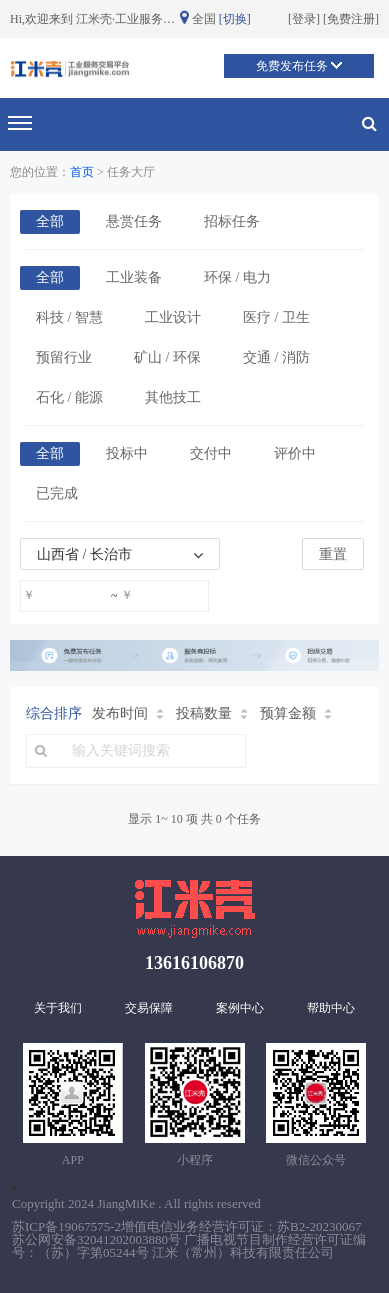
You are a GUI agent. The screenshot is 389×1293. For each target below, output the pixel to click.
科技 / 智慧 (69, 317)
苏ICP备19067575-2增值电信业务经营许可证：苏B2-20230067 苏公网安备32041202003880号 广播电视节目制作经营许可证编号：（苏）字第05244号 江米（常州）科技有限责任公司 (189, 1239)
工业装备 (134, 277)
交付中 (211, 453)
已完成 (57, 493)
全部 (50, 221)
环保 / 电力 (237, 277)
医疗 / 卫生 (276, 317)
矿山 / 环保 (167, 357)
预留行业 (64, 357)
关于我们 (58, 1008)
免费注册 (351, 19)
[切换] (235, 19)
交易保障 (149, 1008)
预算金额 (296, 713)
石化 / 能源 (69, 397)
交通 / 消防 (276, 357)
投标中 (127, 453)
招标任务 (232, 221)
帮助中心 (331, 1008)
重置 (333, 554)
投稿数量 (212, 713)
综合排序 (54, 713)
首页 (82, 172)
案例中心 (240, 1008)
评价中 (295, 453)
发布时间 (128, 713)
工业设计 (173, 317)
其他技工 (173, 397)
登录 (304, 19)
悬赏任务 (134, 221)
